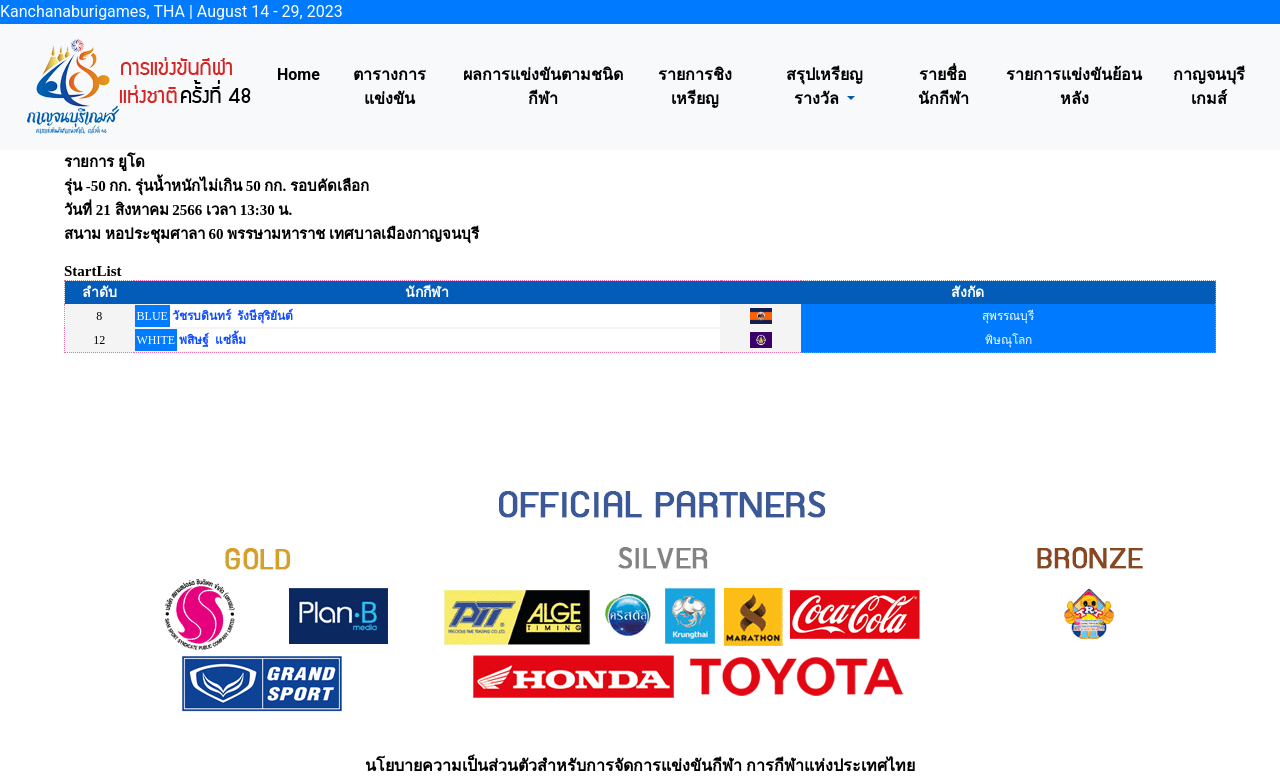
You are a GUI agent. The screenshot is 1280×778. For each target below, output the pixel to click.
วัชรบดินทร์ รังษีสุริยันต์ (232, 316)
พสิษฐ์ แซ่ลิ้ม (212, 340)
